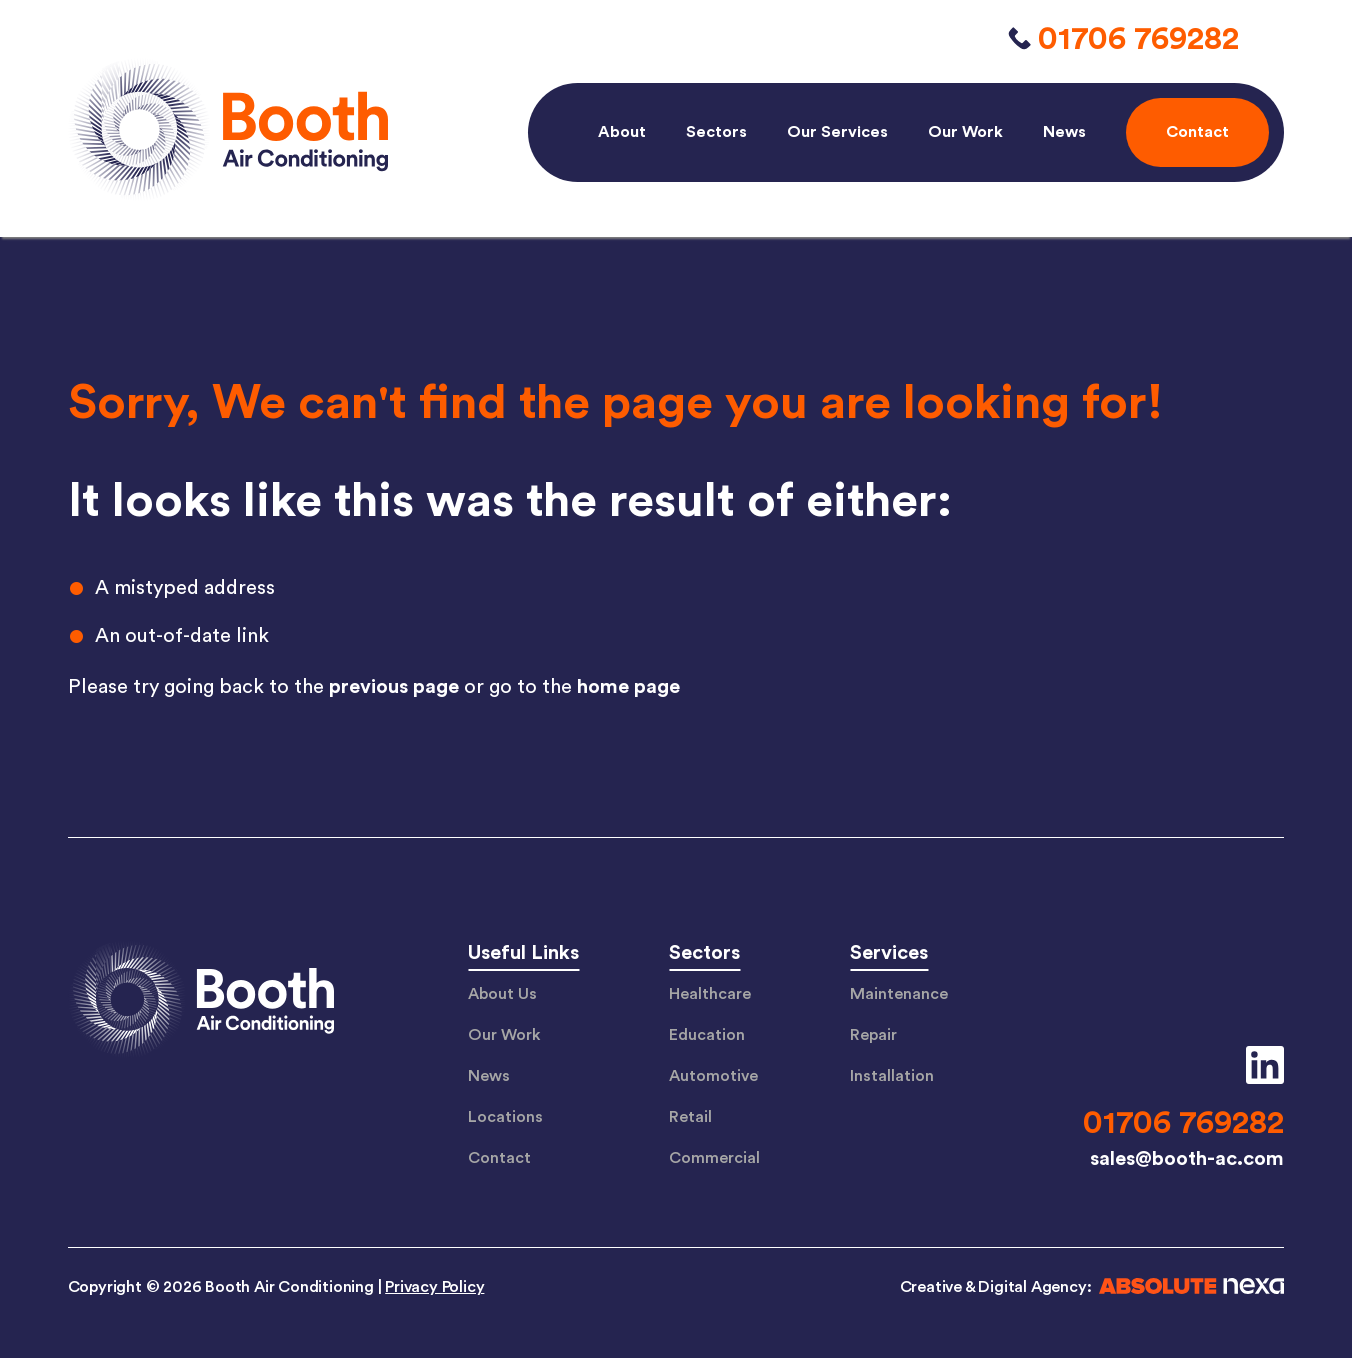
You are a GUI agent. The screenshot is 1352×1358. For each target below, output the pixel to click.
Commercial (714, 1158)
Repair (873, 1035)
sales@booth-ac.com (1187, 1159)
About (622, 132)
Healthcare (710, 994)
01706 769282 (1138, 39)
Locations (505, 1117)
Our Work (965, 132)
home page (628, 687)
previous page (394, 687)
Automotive (713, 1076)
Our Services (837, 132)
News (1064, 132)
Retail (690, 1117)
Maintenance (899, 994)
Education (707, 1035)
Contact (499, 1158)
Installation (892, 1076)
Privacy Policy (434, 1287)
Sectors (716, 132)
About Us (502, 994)
